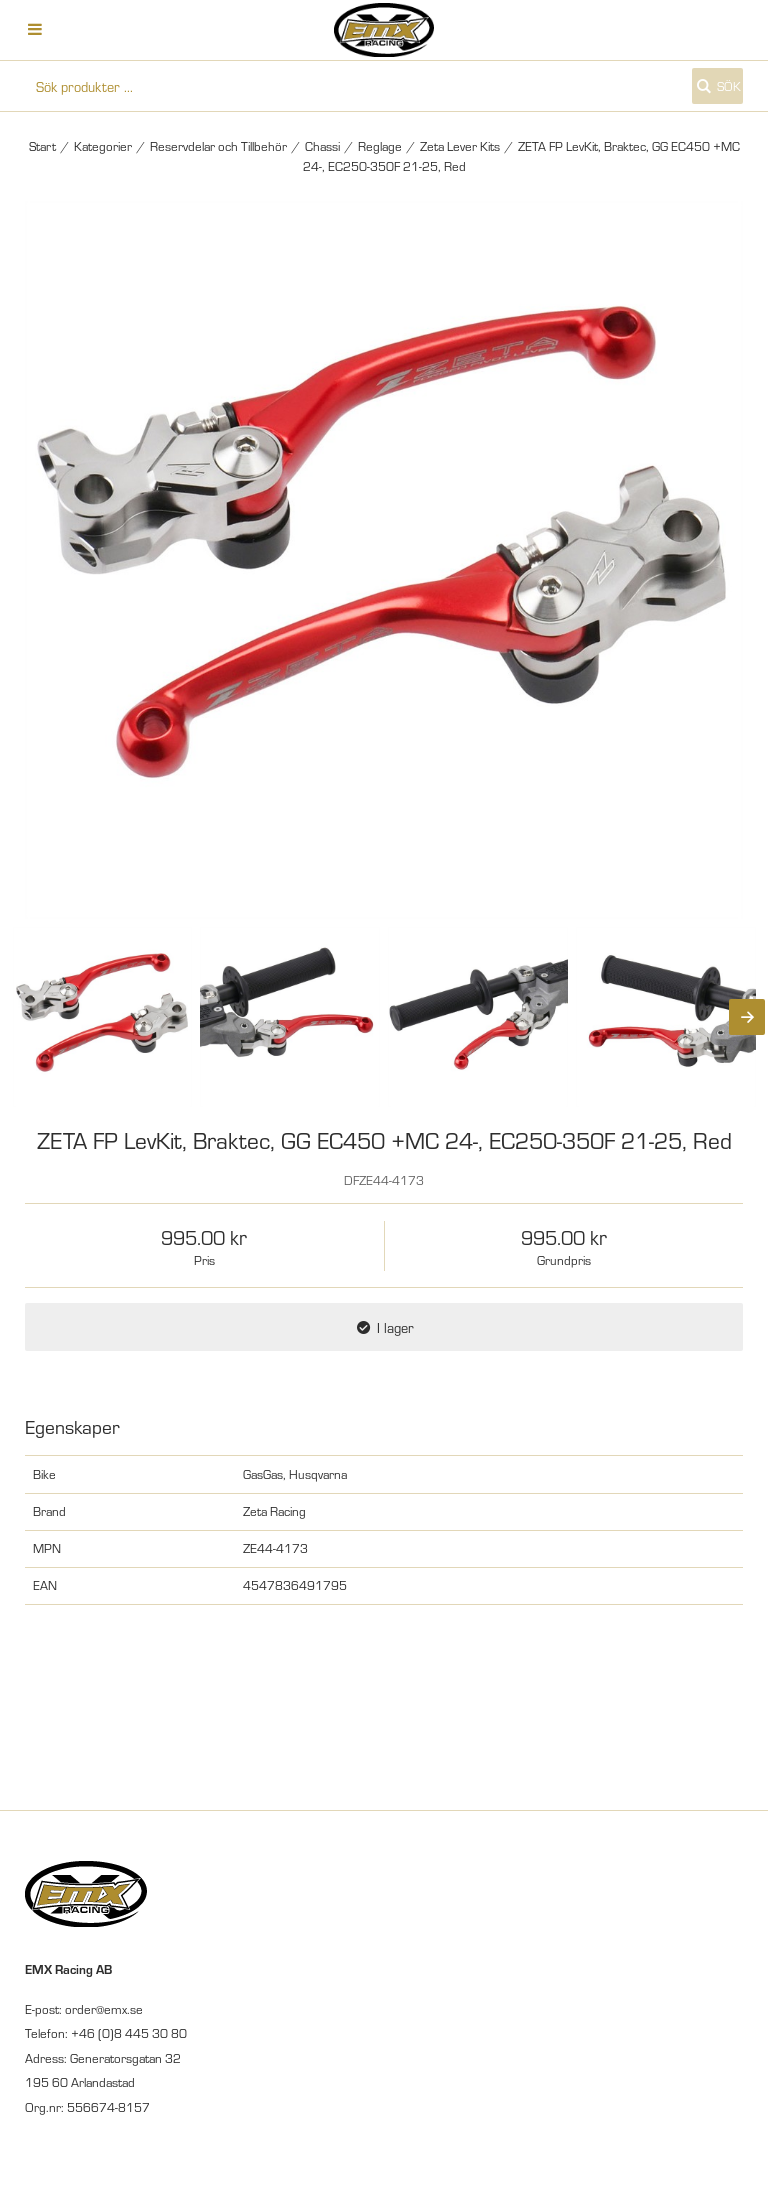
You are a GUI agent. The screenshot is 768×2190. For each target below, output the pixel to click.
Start (42, 146)
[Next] (747, 1017)
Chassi (322, 146)
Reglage (380, 146)
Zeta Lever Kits (460, 146)
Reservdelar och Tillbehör (218, 146)
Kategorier (103, 146)
